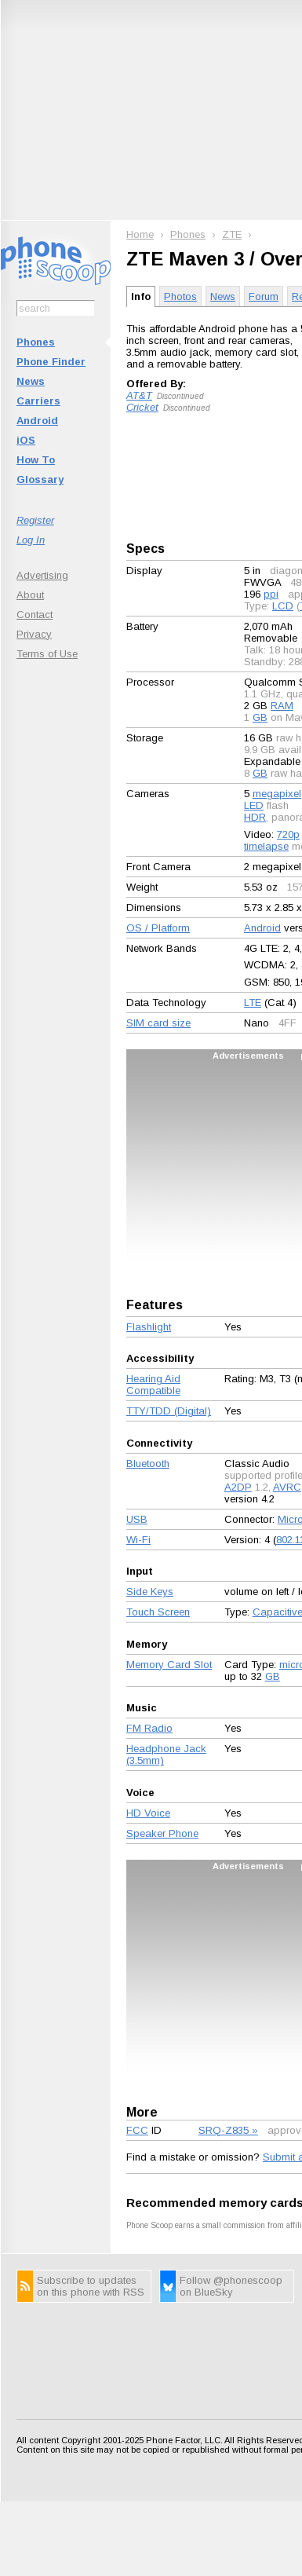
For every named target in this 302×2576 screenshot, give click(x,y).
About (30, 595)
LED (254, 805)
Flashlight (148, 1327)
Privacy (34, 634)
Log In (30, 540)
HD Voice (148, 1813)
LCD (282, 606)
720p (288, 834)
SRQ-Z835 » (228, 2130)
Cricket (142, 407)
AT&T (139, 395)
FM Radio (149, 1728)
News (30, 381)
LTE (252, 1002)
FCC (137, 2130)
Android (37, 420)
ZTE (232, 234)
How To (35, 460)
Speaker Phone (162, 1833)
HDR (255, 817)
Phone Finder (51, 362)
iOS (25, 440)
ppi (271, 594)
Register (35, 520)
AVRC (287, 1487)
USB (136, 1519)
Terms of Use (47, 654)
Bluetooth (147, 1463)
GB (260, 717)
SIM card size (158, 1023)
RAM (282, 706)
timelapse (266, 846)
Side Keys (149, 1591)
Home (140, 234)
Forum (263, 296)
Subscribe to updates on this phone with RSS (90, 2286)
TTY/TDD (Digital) (168, 1411)
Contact (34, 614)
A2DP (238, 1487)
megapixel (277, 794)
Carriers (38, 401)
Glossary (40, 479)
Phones (35, 342)
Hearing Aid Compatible (153, 1384)
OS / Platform (158, 928)
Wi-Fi (138, 1540)
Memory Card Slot (169, 1664)
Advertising (42, 575)
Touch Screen (158, 1612)
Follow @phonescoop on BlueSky (231, 2286)
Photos (180, 296)
